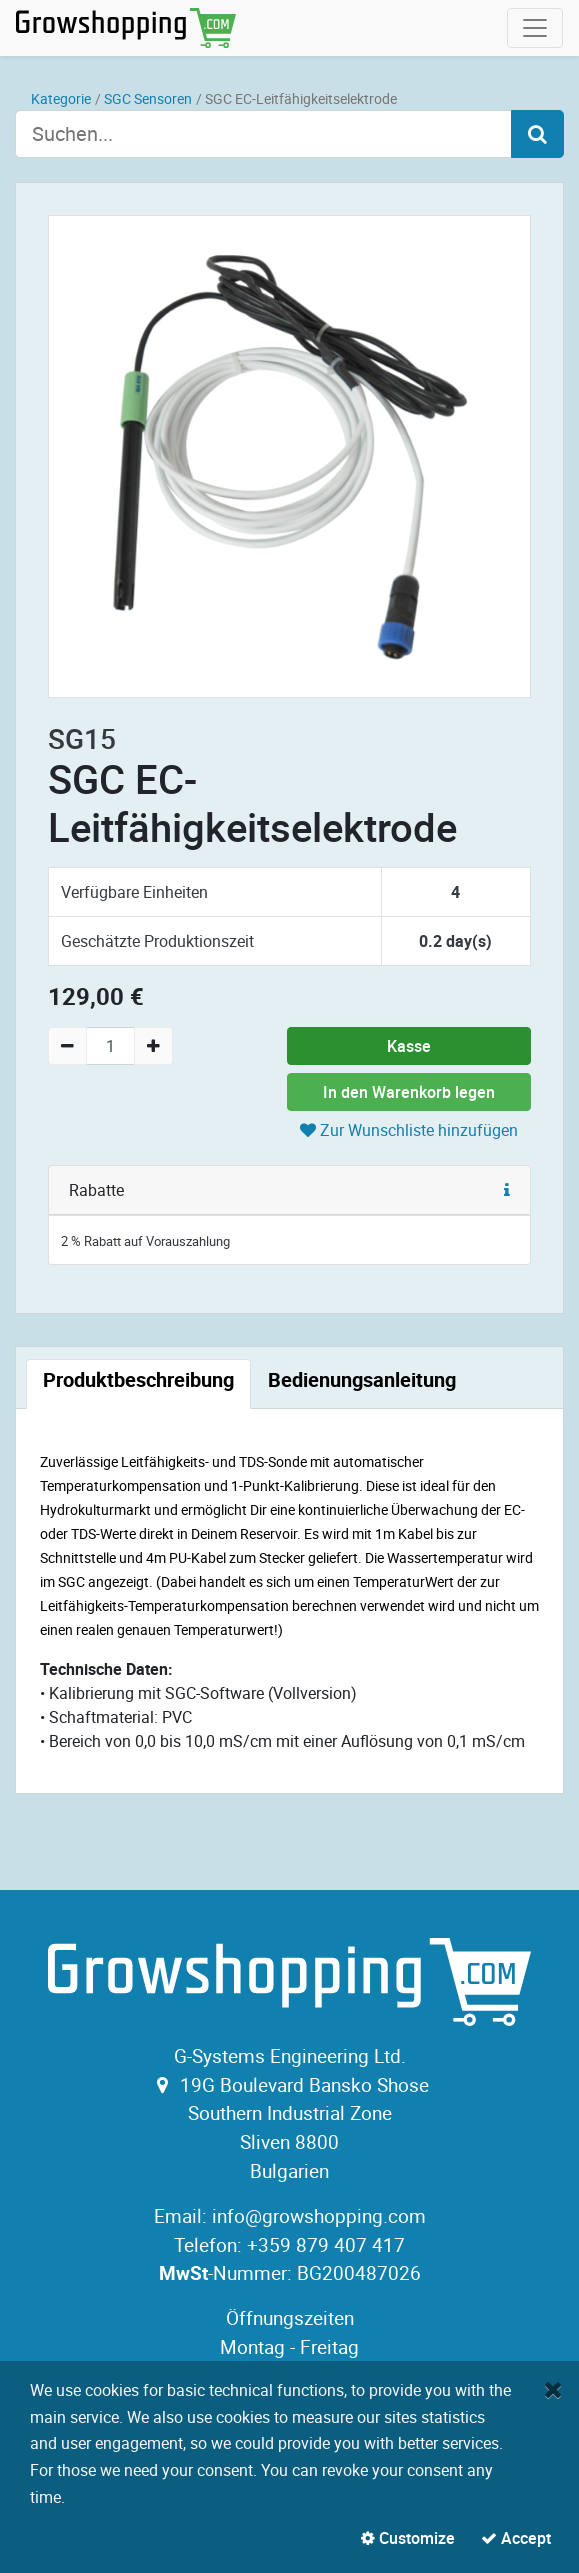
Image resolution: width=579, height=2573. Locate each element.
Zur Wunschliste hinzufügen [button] (409, 1130)
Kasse (409, 1046)
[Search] (537, 134)
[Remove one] (67, 1046)
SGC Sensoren (148, 98)
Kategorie (61, 98)
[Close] (553, 2389)
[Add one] (153, 1046)
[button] (507, 1190)
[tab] (138, 1384)
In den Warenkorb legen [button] (409, 1092)
